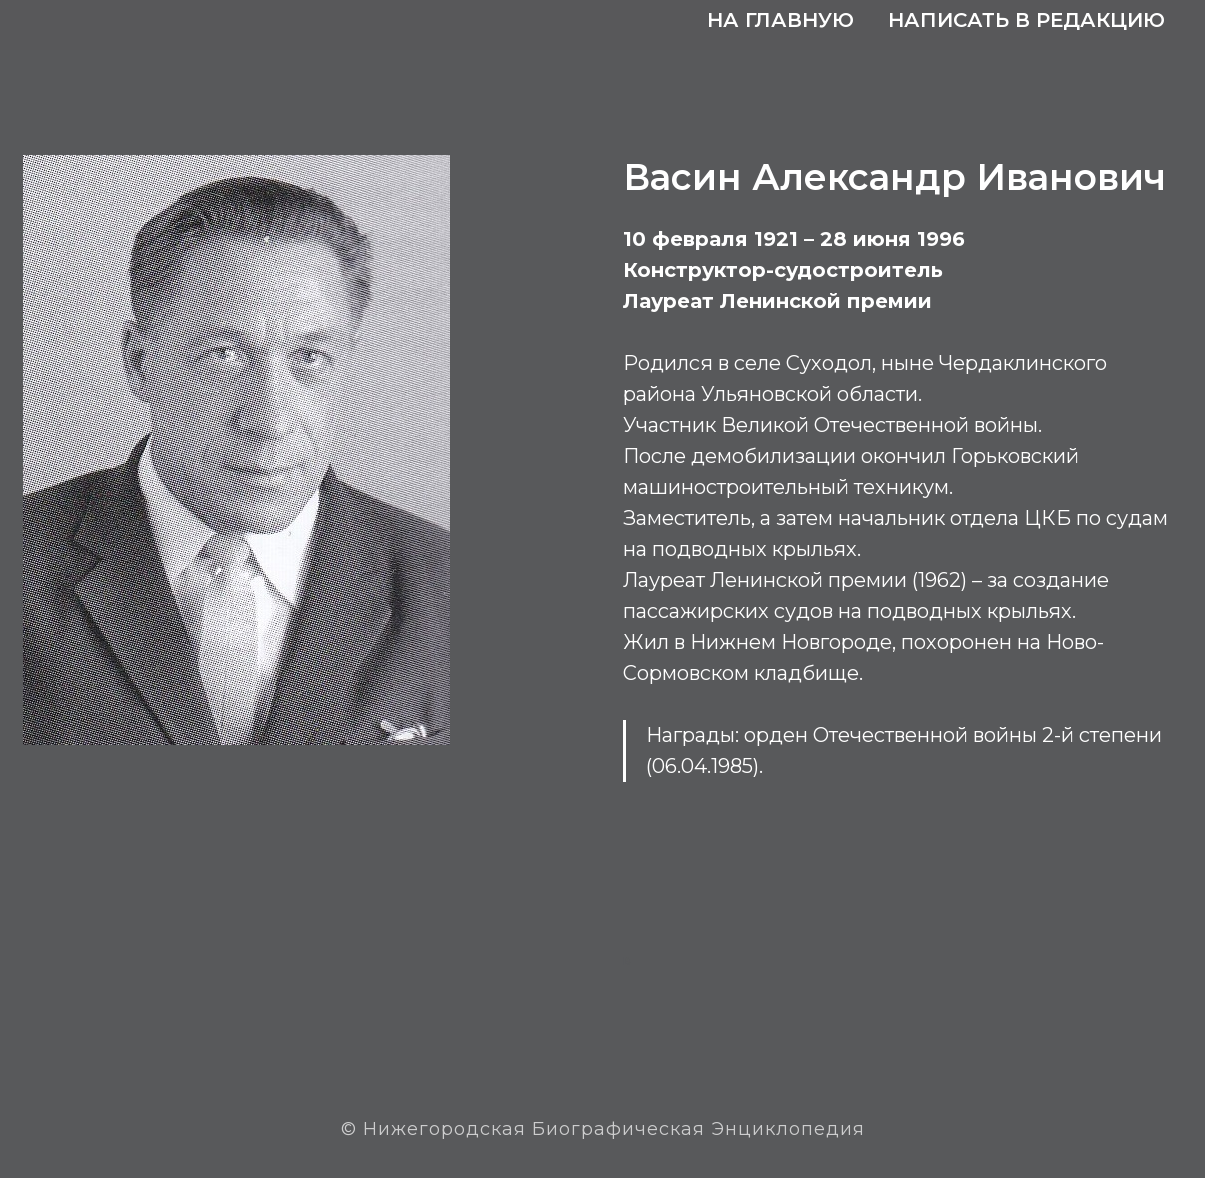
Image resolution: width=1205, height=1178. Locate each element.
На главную (780, 20)
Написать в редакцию (1026, 20)
